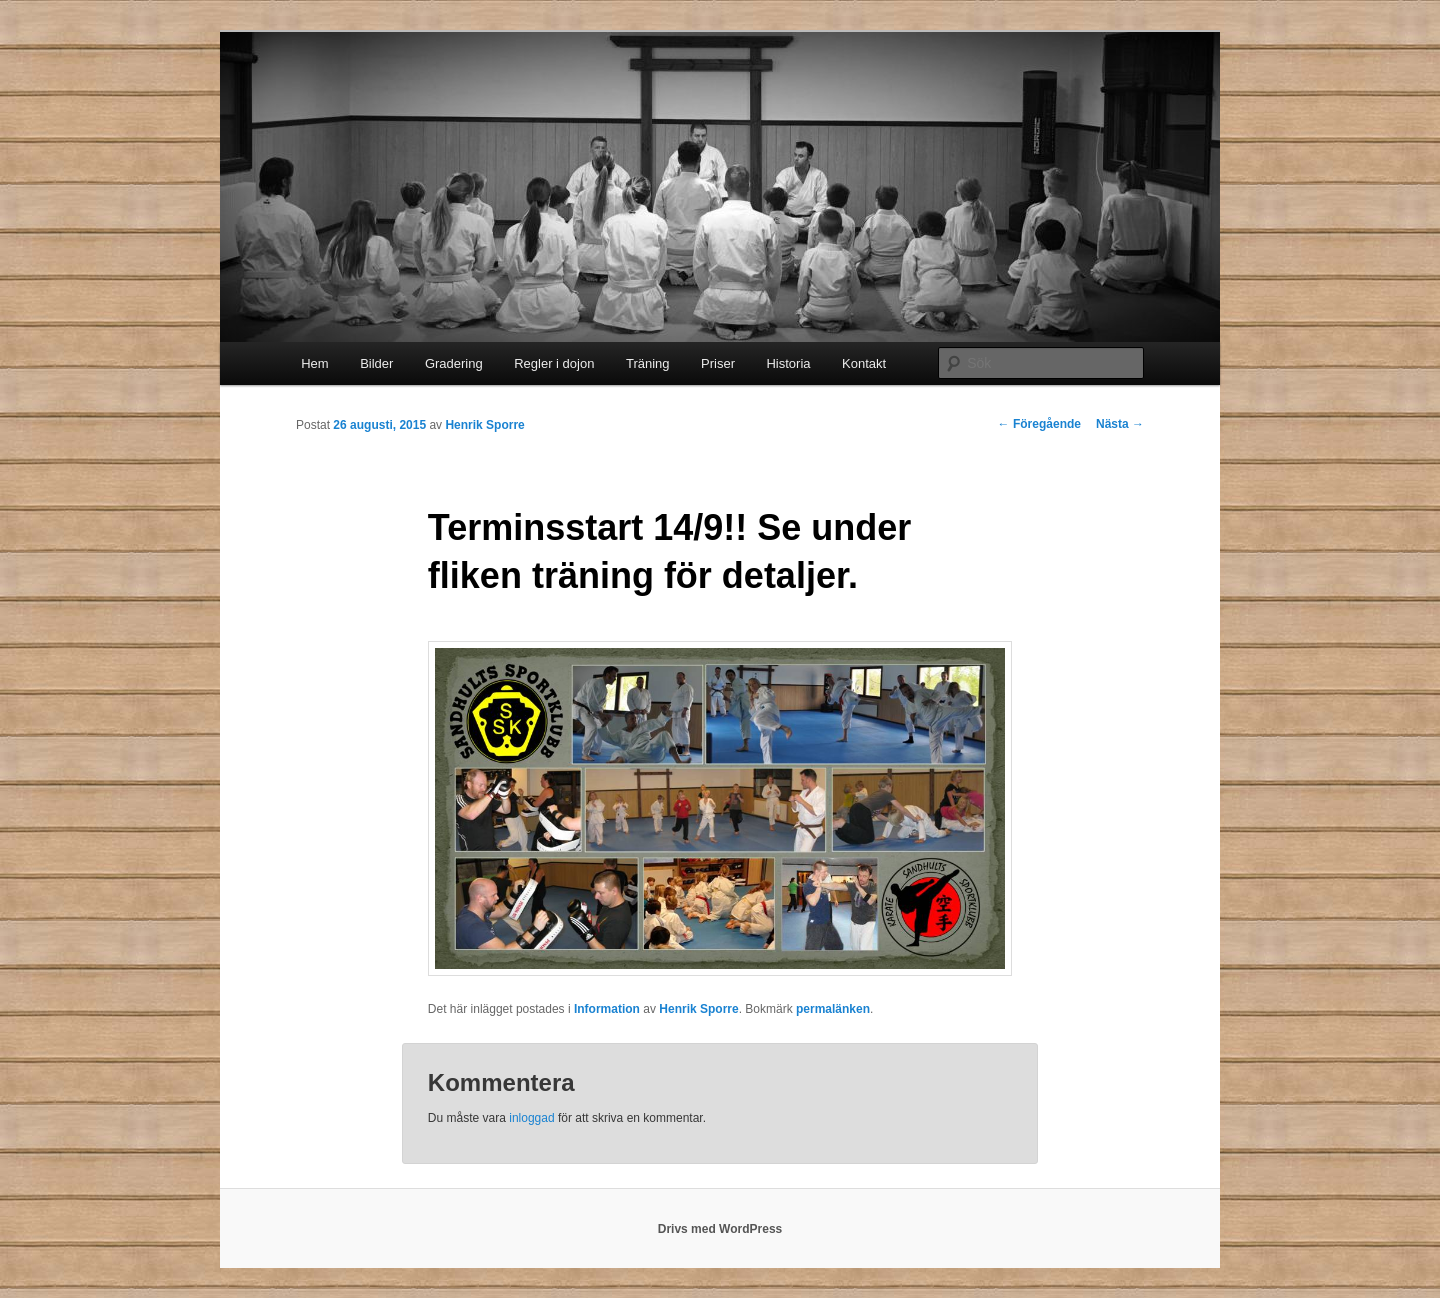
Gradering (454, 363)
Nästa (1120, 424)
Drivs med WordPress (720, 1229)
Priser (718, 363)
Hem (314, 363)
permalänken (833, 1009)
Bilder (376, 363)
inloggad (531, 1118)
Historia (788, 363)
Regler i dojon (554, 363)
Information (607, 1009)
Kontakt (864, 363)
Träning (648, 363)
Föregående (1039, 424)
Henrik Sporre (484, 425)
